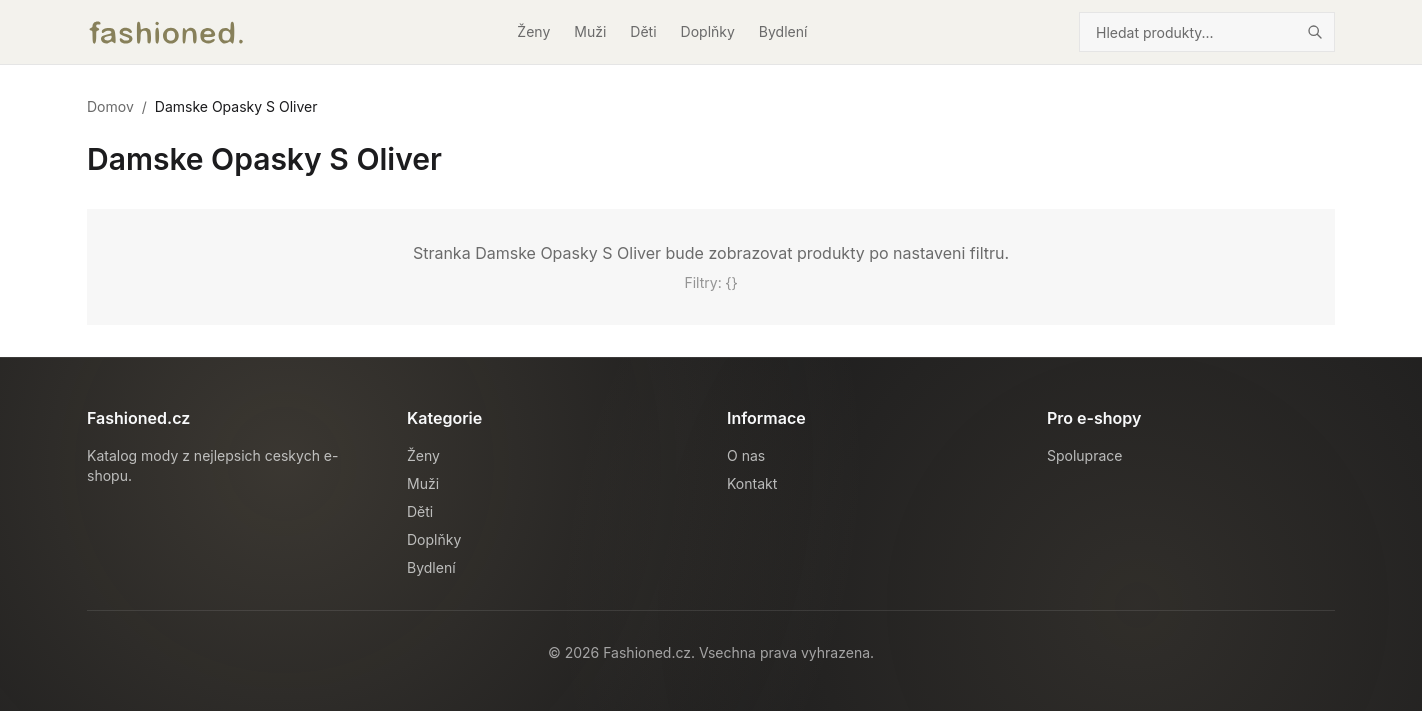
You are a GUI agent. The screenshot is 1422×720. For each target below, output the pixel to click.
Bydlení (783, 31)
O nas (746, 455)
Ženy (533, 31)
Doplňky (708, 31)
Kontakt (752, 483)
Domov (110, 106)
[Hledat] (1315, 32)
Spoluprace (1084, 455)
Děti (643, 31)
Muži (590, 31)
